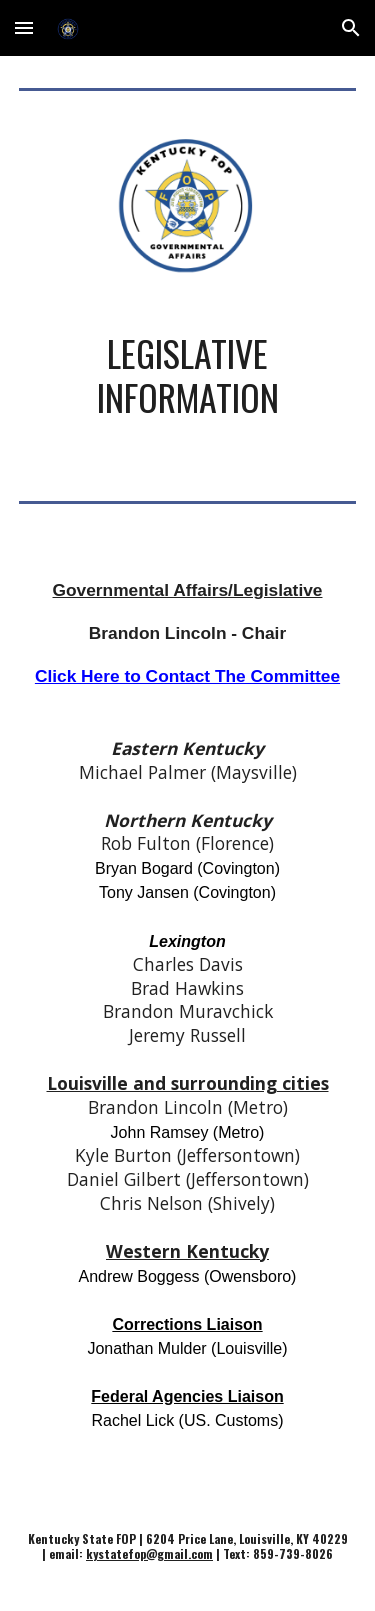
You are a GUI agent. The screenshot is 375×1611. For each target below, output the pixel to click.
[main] (188, 384)
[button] (24, 27)
